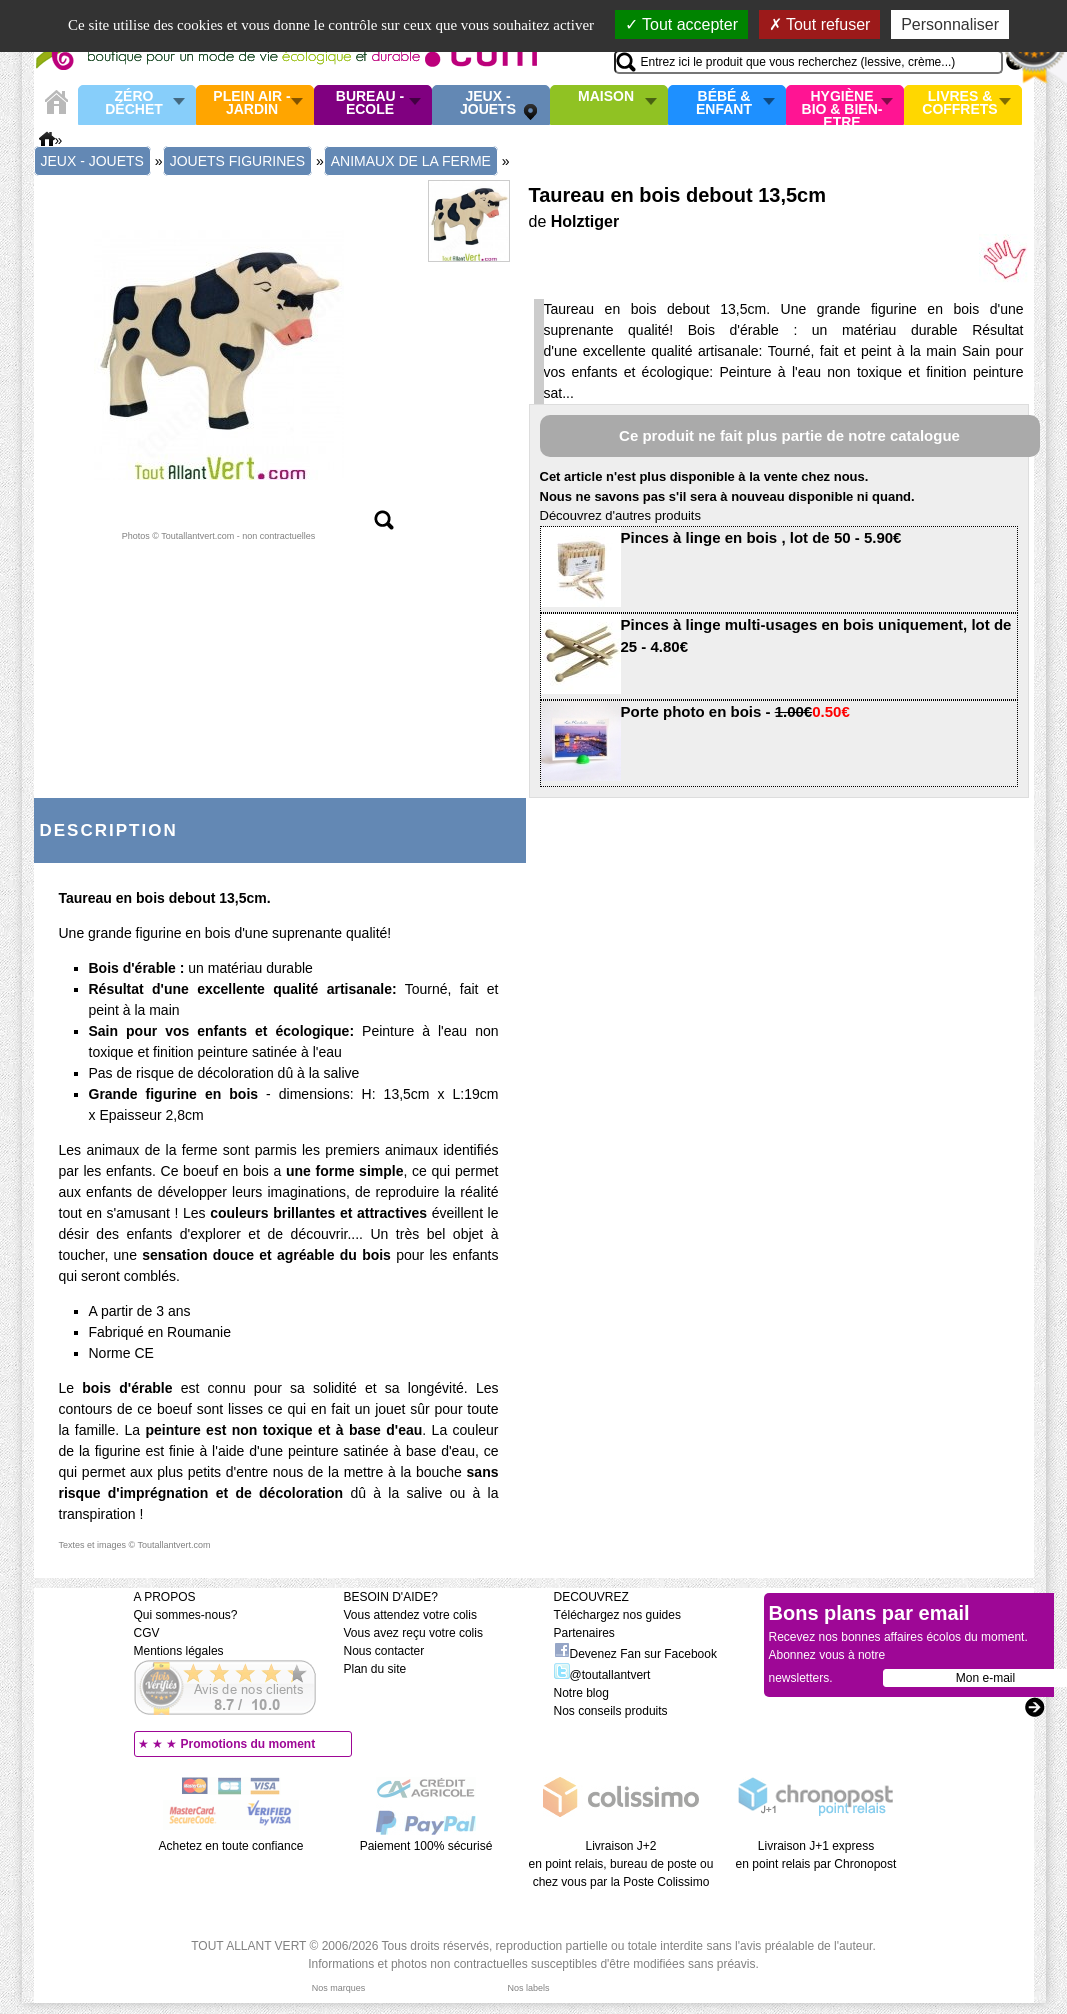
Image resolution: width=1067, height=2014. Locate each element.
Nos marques (339, 1988)
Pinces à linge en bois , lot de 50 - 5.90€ (761, 537)
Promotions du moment (248, 1744)
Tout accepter (681, 24)
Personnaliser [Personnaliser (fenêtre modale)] (950, 24)
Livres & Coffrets (959, 103)
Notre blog (581, 1693)
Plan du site (375, 1669)
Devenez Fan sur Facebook (635, 1654)
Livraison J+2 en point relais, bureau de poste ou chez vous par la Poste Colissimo (621, 1864)
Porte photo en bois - (735, 711)
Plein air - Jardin (251, 103)
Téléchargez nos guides (617, 1615)
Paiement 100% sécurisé (426, 1846)
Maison (606, 97)
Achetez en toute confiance (231, 1846)
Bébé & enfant (724, 103)
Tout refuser (820, 24)
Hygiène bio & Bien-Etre (842, 105)
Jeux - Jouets (488, 103)
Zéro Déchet (134, 103)
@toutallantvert (602, 1675)
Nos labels (528, 1988)
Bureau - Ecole (370, 103)
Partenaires (584, 1633)
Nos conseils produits (611, 1711)
